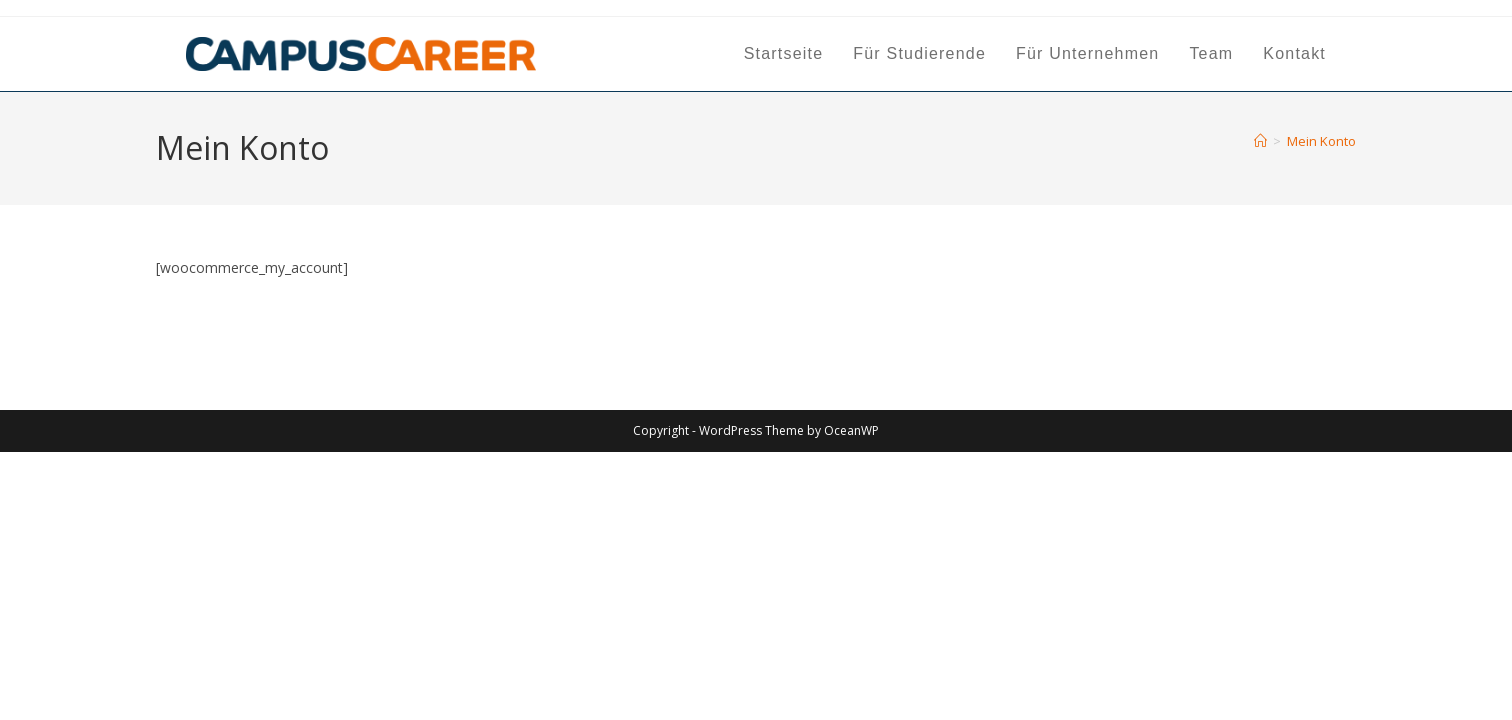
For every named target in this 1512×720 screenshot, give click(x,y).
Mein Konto (1321, 141)
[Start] (1260, 141)
